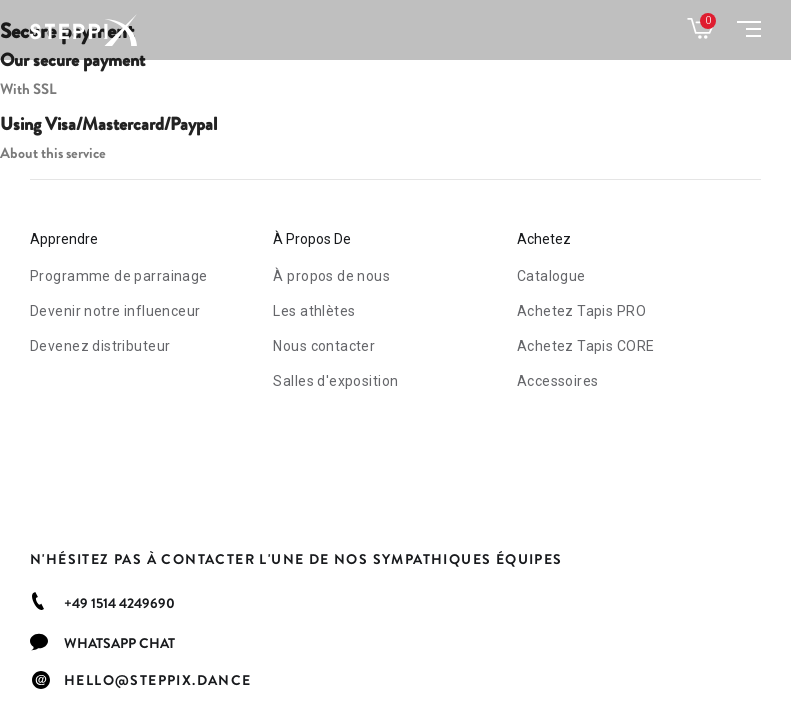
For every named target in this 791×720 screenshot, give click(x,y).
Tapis (581, 311)
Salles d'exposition (335, 381)
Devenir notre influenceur (115, 311)
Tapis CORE (586, 346)
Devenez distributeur (100, 346)
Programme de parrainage (119, 276)
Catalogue (551, 276)
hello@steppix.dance (158, 680)
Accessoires (558, 381)
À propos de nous (331, 276)
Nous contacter (324, 346)
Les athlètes (314, 311)
